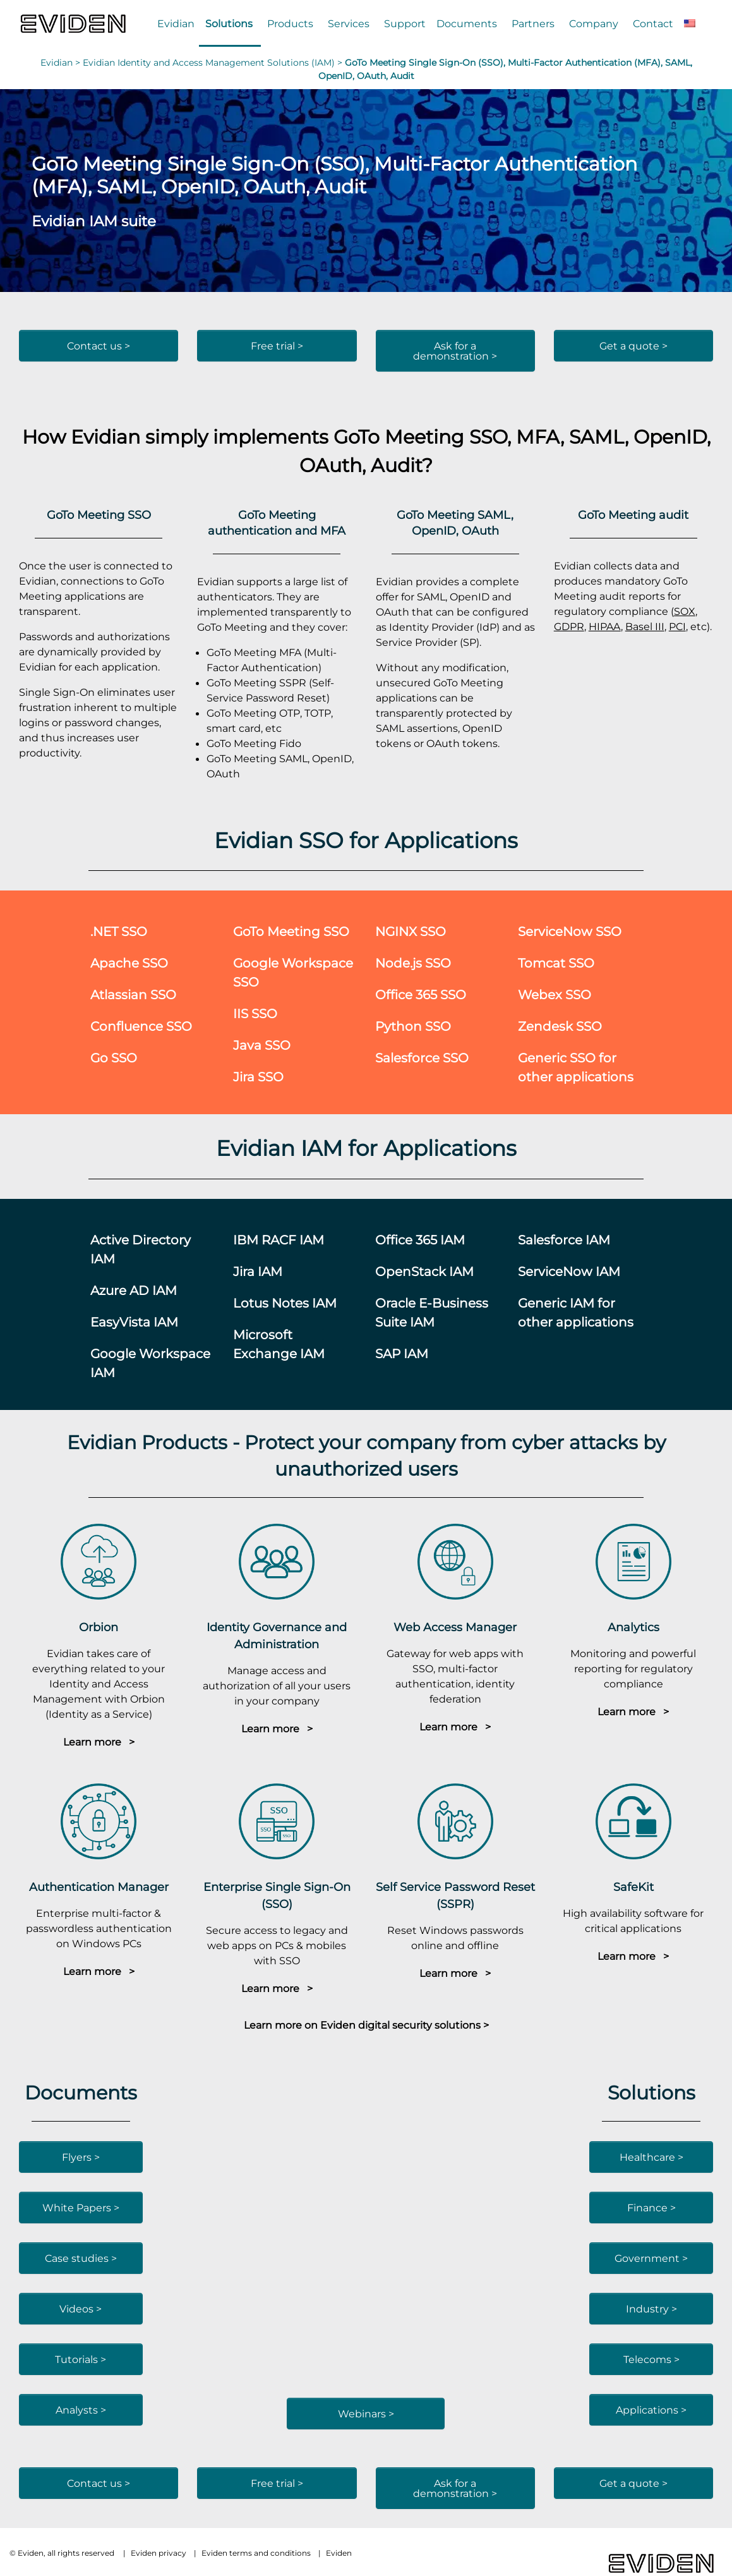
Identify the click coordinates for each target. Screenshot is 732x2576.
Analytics (633, 1627)
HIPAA (605, 626)
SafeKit (633, 1887)
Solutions (229, 23)
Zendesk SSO (560, 1026)
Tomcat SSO (556, 963)
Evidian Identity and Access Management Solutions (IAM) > (214, 62)
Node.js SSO (413, 963)
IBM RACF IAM (278, 1240)
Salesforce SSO (422, 1058)
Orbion (98, 1627)
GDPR (569, 626)
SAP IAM (401, 1353)
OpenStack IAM (424, 1271)
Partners (533, 23)
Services (348, 23)
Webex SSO (554, 994)
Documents (466, 23)
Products (290, 23)
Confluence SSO (141, 1026)
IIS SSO (255, 1013)
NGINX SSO (410, 931)
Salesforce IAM (564, 1240)
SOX (684, 611)
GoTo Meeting (398, 436)
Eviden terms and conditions (256, 2553)
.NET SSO (118, 931)
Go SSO (113, 1058)
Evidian (176, 23)
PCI (677, 626)
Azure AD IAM (133, 1290)
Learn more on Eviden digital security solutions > (366, 2025)
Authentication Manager (99, 1887)
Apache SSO (129, 963)
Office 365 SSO (420, 994)
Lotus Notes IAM (285, 1303)
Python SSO (413, 1026)
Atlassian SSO (133, 994)
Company (593, 23)
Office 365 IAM (420, 1240)
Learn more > (99, 1741)
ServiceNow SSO (569, 931)
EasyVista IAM (134, 1322)
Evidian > (61, 62)
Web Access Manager (455, 1627)
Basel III (644, 626)
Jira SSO (258, 1076)
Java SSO (262, 1045)
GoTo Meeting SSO (291, 931)
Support (405, 23)
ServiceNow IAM (569, 1271)
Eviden (339, 2553)
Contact (653, 23)
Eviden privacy (158, 2553)
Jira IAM (257, 1271)
